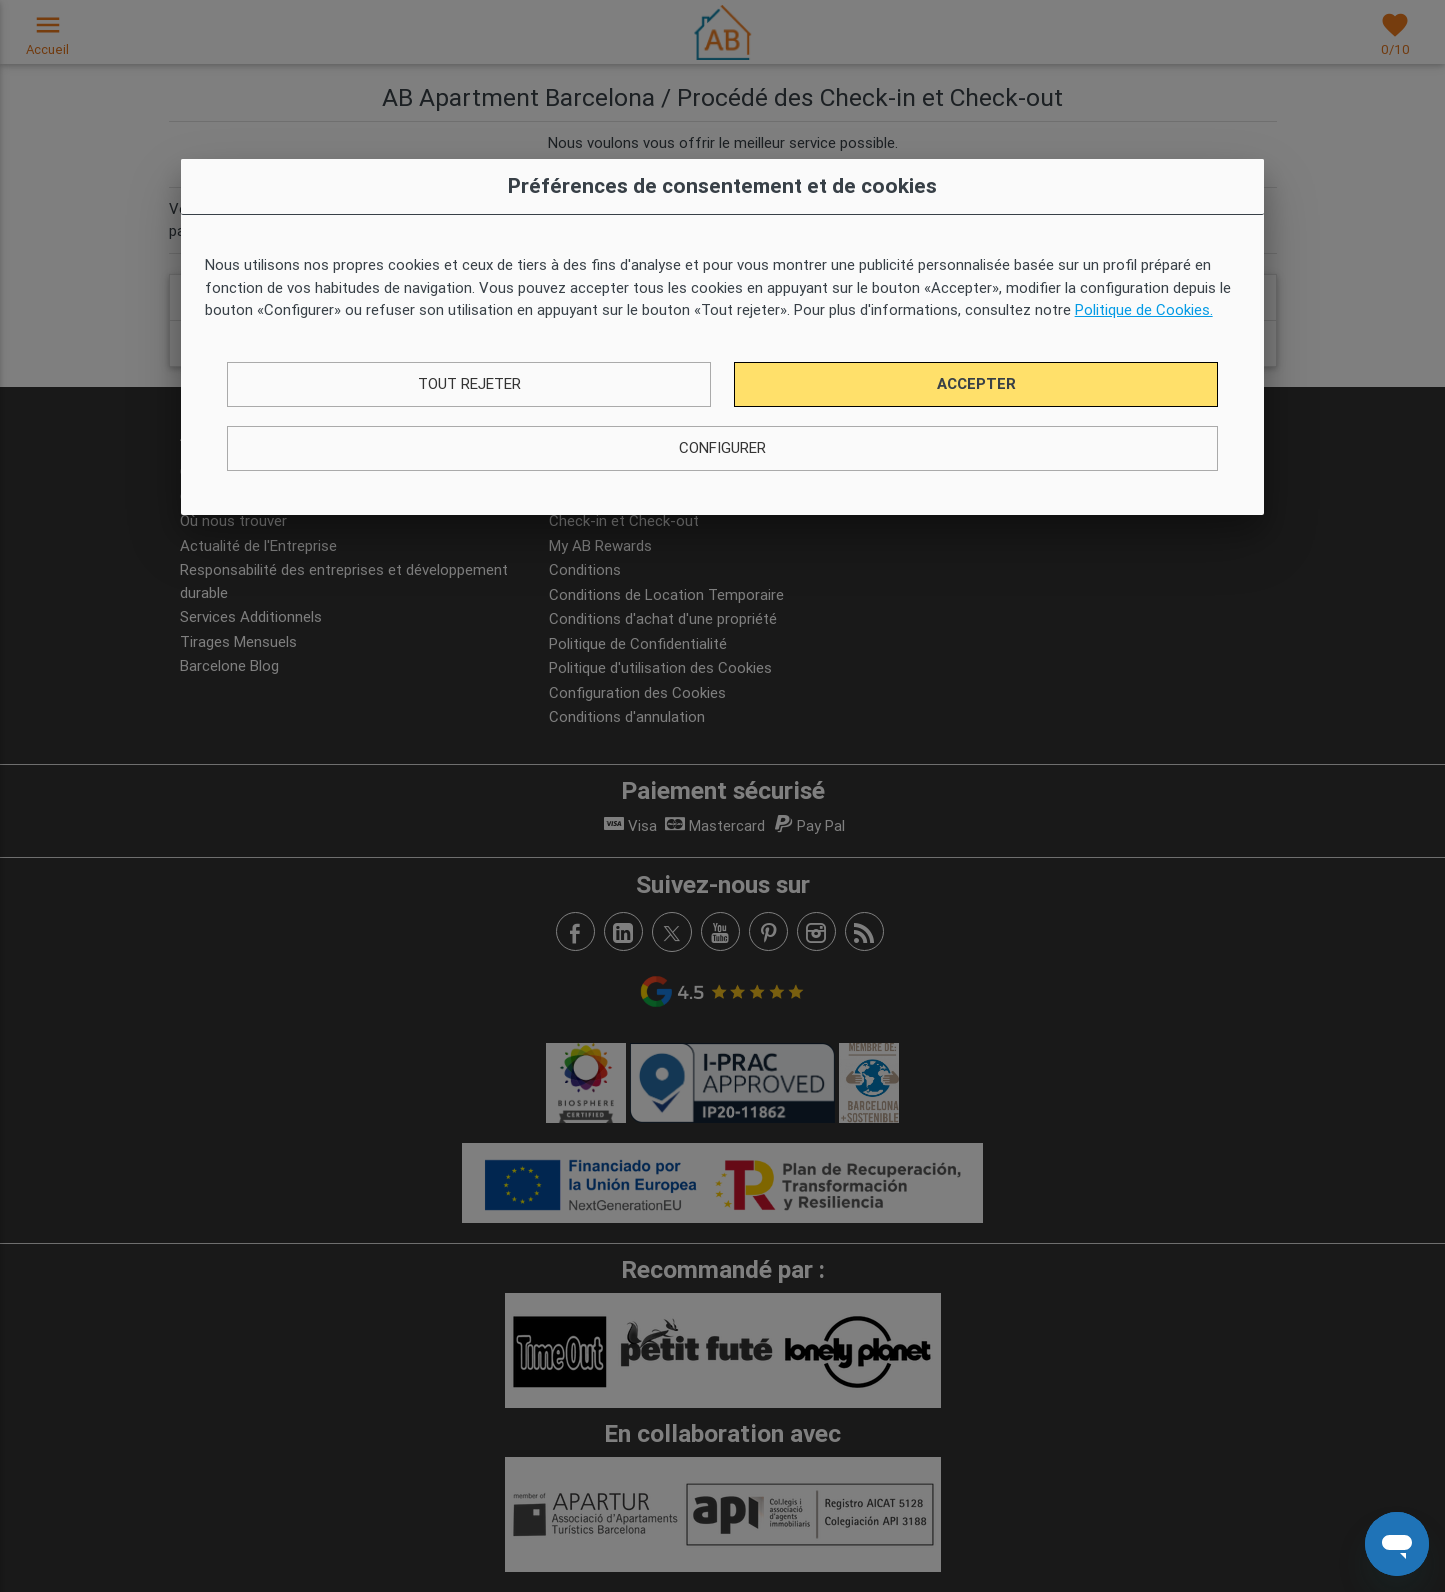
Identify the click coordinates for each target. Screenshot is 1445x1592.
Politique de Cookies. (1144, 309)
